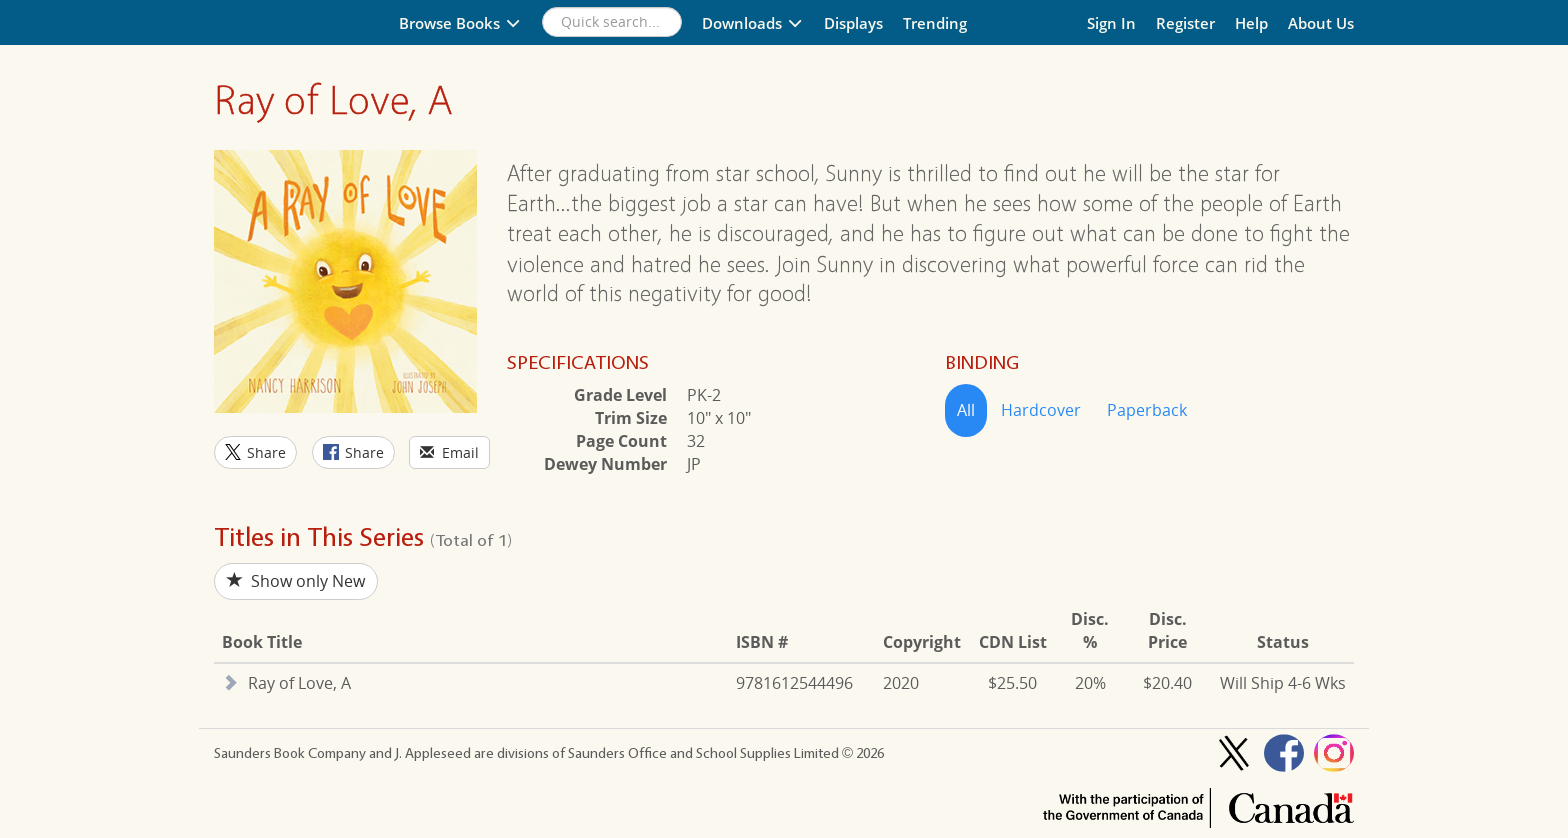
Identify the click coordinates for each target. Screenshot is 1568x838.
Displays (853, 23)
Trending (935, 23)
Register (1185, 23)
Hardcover (1041, 410)
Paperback (1147, 410)
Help (1251, 23)
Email (449, 452)
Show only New (296, 581)
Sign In (1111, 23)
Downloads (753, 23)
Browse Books (460, 23)
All (966, 410)
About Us (1321, 23)
